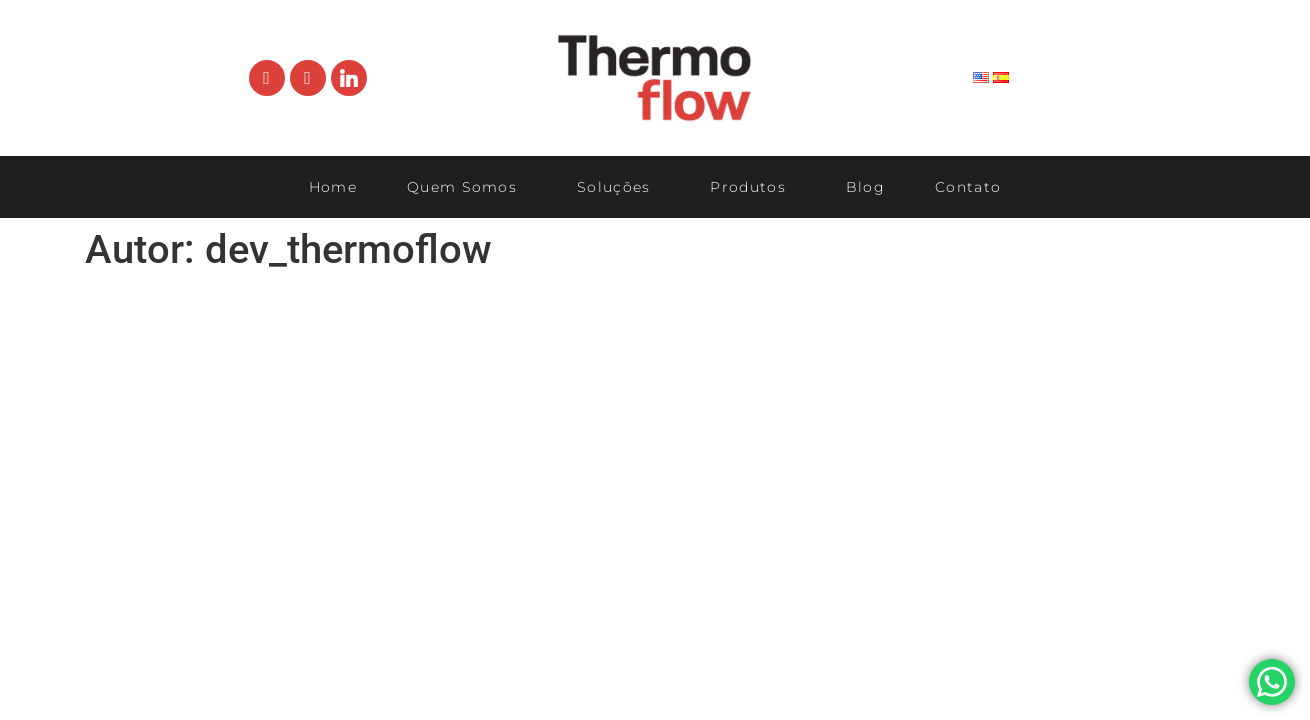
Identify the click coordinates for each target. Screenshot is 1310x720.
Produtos (752, 187)
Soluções (618, 187)
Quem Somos (467, 187)
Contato (968, 187)
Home (333, 187)
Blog (865, 187)
